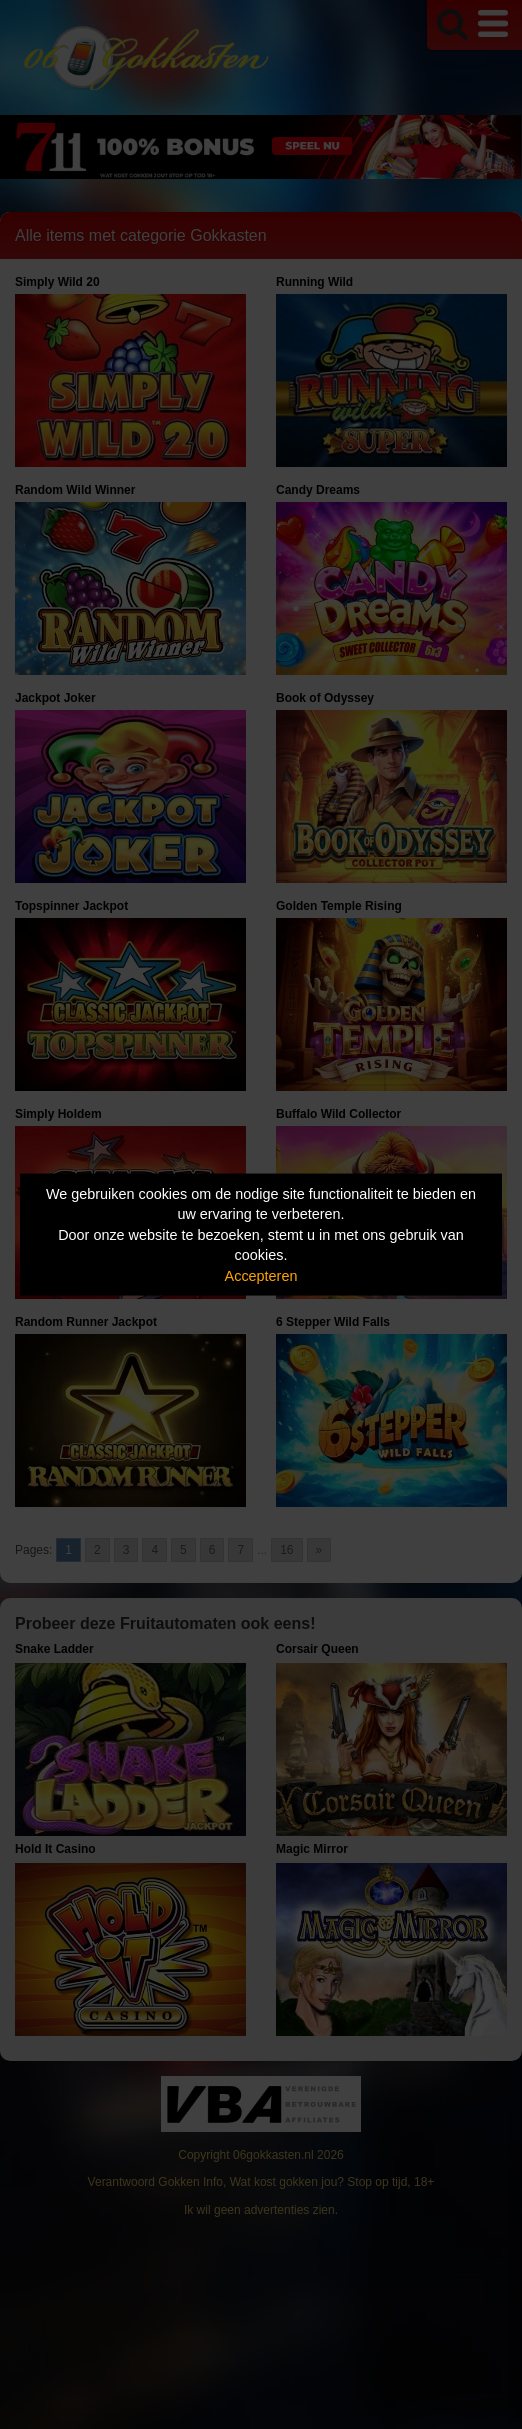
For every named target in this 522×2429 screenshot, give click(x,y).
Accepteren (261, 1275)
